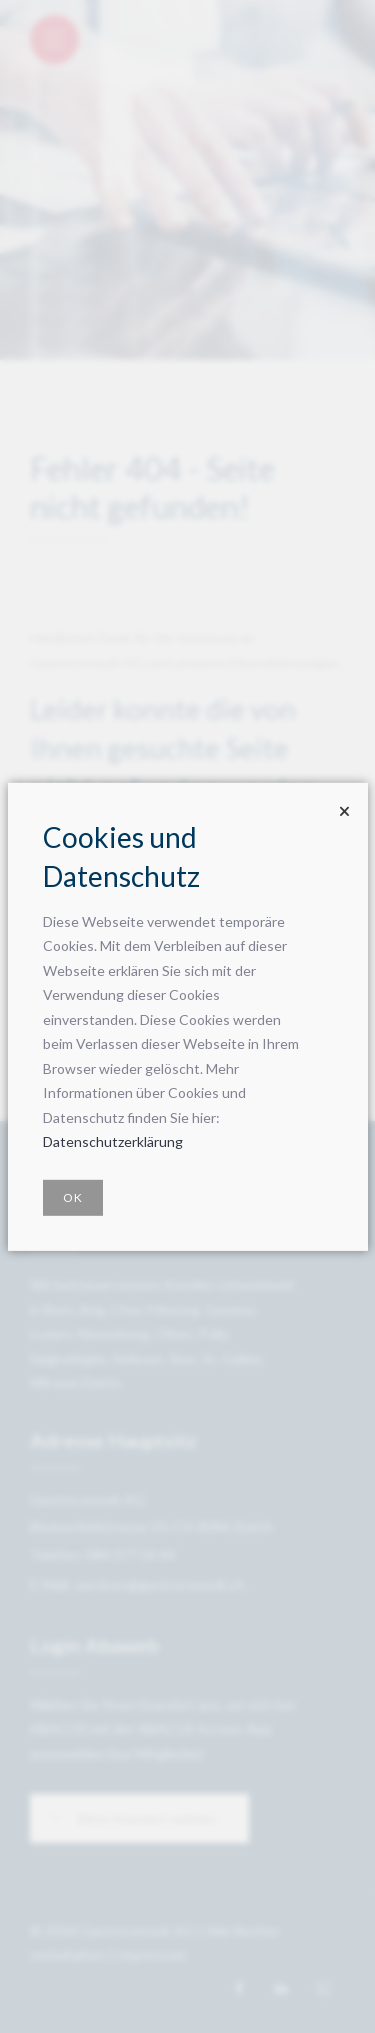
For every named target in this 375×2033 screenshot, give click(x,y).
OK (73, 1197)
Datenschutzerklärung (113, 1141)
